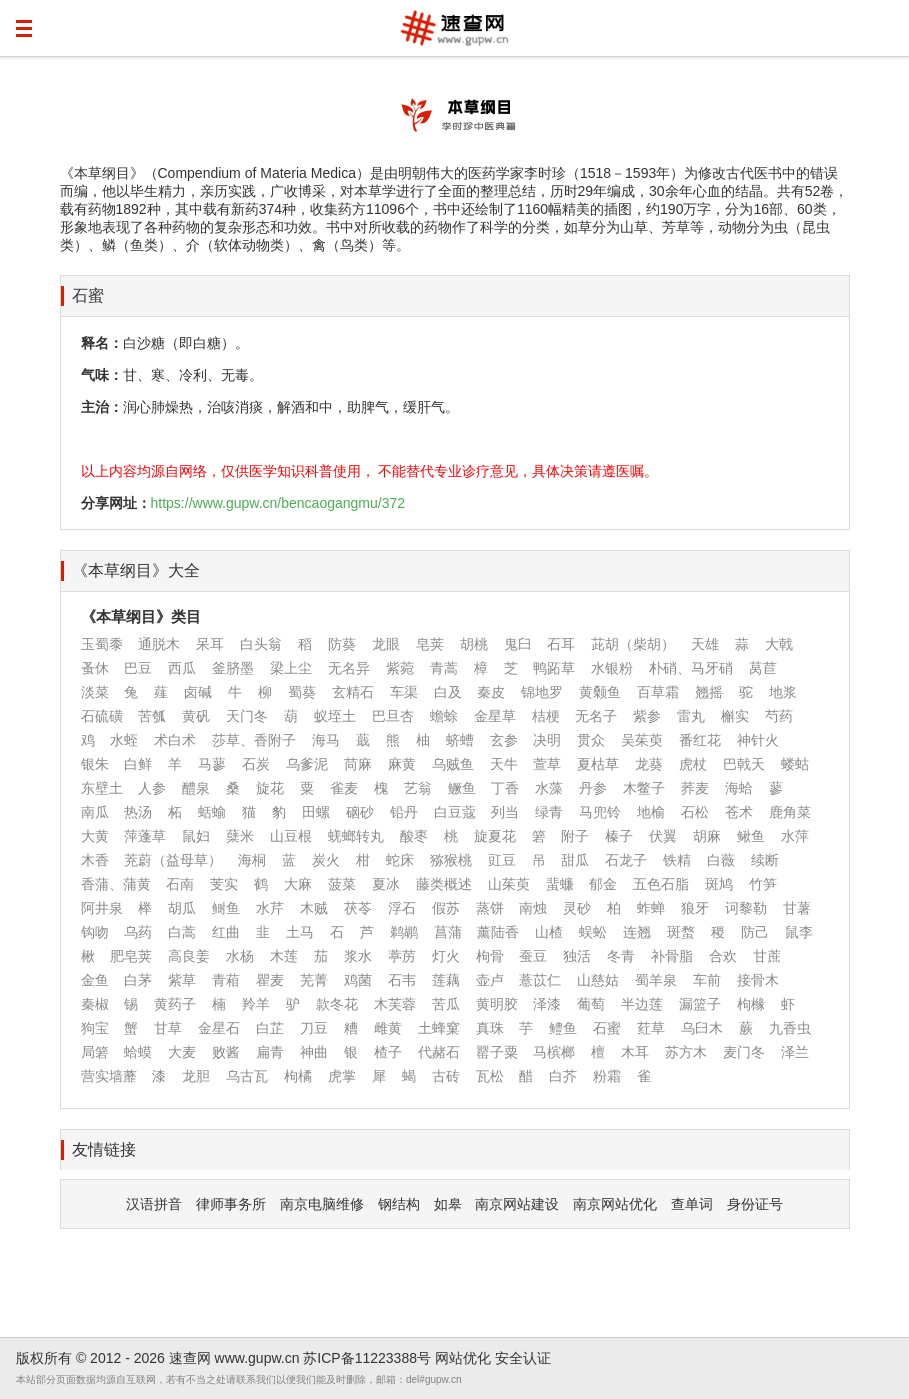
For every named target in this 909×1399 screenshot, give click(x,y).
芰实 (224, 884)
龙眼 (386, 644)
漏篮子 (700, 1004)
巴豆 (138, 668)
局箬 (95, 1052)
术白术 (175, 740)
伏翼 (663, 836)
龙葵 (649, 764)
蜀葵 (302, 692)
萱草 (547, 764)
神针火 (758, 740)
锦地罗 (542, 692)
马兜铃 (600, 812)
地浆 (783, 692)
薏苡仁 (540, 980)
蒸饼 (490, 908)
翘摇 (709, 692)
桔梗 (546, 716)
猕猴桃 (451, 860)
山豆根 (291, 836)
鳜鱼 (462, 788)
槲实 (735, 716)
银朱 (95, 764)
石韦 (402, 980)
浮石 (402, 908)
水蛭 (124, 740)
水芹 (270, 908)
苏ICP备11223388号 (367, 1358)
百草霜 (658, 692)
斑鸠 (719, 884)
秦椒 (95, 1004)
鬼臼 (518, 644)
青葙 (226, 980)
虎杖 (693, 764)
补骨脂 (672, 956)
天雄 (705, 644)
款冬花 (337, 1004)
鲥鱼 (226, 908)
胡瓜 (182, 908)
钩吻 (95, 932)
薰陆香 (498, 932)
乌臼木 (702, 1028)
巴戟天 (744, 764)
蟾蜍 (444, 716)
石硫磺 (102, 716)
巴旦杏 (393, 716)
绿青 (549, 812)
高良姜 (189, 956)
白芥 (563, 1076)
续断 (765, 860)
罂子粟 (497, 1052)
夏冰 (386, 884)
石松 (695, 812)
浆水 (358, 956)
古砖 (446, 1076)
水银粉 (612, 668)
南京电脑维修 (322, 1204)
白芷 (270, 1028)
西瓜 (182, 668)
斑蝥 (681, 932)
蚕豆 (533, 956)
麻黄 (402, 764)
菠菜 (342, 884)
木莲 (284, 956)
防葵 (342, 644)
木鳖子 (644, 788)
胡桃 (474, 644)
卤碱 (198, 692)
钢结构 (399, 1204)
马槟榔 (554, 1052)
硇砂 (360, 812)
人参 (152, 788)
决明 (547, 740)
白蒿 (182, 932)
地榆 (651, 812)
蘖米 (240, 836)
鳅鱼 (751, 836)
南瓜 (95, 812)
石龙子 (626, 860)
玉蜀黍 (102, 644)
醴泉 (196, 788)
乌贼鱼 (453, 764)
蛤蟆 (138, 1052)
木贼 (314, 908)
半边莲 (642, 1004)
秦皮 (491, 692)
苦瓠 (152, 716)
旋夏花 (495, 836)
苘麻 (358, 764)
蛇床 (400, 860)
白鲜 (138, 764)
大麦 (182, 1052)
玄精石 (353, 692)
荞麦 (695, 788)
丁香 (505, 788)
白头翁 (261, 644)
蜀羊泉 (656, 980)
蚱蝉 (651, 908)
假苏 (446, 908)
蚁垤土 (335, 716)
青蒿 (444, 668)
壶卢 (490, 980)
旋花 (270, 788)
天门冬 (247, 716)
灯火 (446, 956)
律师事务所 (231, 1204)
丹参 (593, 788)
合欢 (723, 956)
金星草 (495, 716)
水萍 (795, 836)
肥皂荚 (131, 956)
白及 (448, 692)
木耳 (635, 1052)
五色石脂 (661, 884)
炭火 (326, 860)
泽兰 (795, 1052)
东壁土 (102, 788)
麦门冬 (744, 1052)
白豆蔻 (455, 812)
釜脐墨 (233, 668)
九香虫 (790, 1028)
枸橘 (298, 1076)
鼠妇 (196, 836)
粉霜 (607, 1076)
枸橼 (751, 1004)
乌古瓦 (247, 1076)
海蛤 (739, 788)
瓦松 (490, 1076)
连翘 (637, 932)
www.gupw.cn (257, 1358)
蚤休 (95, 668)
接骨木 (758, 980)
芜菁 (314, 980)
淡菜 (95, 692)
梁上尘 (291, 668)
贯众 (591, 740)
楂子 (388, 1052)
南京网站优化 (615, 1204)
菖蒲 (448, 932)
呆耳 (210, 644)
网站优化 (463, 1358)
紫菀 (400, 668)
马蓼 (212, 764)
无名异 (349, 668)
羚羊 (256, 1004)
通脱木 (159, 644)
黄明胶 (497, 1004)
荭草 (651, 1028)
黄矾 (196, 716)
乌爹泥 (307, 764)
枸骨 (490, 956)
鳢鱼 (563, 1028)
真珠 (490, 1028)
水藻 (549, 788)
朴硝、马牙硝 (691, 668)
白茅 (138, 980)
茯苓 (358, 908)
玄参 (504, 740)
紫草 (182, 980)
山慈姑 (598, 980)
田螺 (316, 812)
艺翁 (418, 788)
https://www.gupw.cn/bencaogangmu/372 (278, 503)
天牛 (504, 764)
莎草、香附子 (254, 740)
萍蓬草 (145, 836)
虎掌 (342, 1076)
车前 (707, 980)
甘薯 (797, 908)
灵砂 (577, 908)
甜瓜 (575, 860)
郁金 (603, 884)
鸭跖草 (554, 668)
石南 (180, 884)
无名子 (596, 716)
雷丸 (691, 716)
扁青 (270, 1052)
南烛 (533, 908)
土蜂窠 (439, 1028)
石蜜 (88, 295)
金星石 (219, 1028)
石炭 (256, 764)
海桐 (252, 860)
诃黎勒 (746, 908)
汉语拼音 (154, 1204)
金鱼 (95, 980)
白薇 (721, 860)
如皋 (448, 1204)
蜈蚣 (593, 932)
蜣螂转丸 (356, 836)
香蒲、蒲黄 (116, 884)
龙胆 (196, 1076)
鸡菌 (358, 980)
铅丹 (404, 812)
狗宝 (95, 1028)
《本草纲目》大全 (136, 570)
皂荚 (430, 644)
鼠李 (799, 932)
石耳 (561, 644)
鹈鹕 (404, 932)
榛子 (619, 836)
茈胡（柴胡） (633, 644)
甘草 (168, 1028)
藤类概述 (444, 884)
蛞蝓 (212, 812)
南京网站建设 (517, 1204)
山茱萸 (509, 884)
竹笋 (763, 884)
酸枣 (414, 836)
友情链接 (104, 1149)
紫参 (647, 716)
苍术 (739, 812)
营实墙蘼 (109, 1076)
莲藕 (446, 980)
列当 (505, 812)
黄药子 (175, 1004)
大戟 (779, 644)
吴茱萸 (642, 740)
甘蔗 (767, 956)
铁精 (677, 860)
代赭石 (439, 1052)
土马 (300, 932)
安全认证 (523, 1358)
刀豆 (314, 1028)
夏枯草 (598, 764)
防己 (755, 932)
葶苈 (402, 956)
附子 (575, 836)
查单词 (692, 1204)
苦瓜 (446, 1004)
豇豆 (502, 860)
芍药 (779, 716)
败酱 (226, 1052)
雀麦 (344, 788)
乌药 (138, 932)
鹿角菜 (790, 812)
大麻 (298, 884)
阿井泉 (102, 908)
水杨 (240, 956)
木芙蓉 (395, 1004)
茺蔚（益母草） (173, 860)
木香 (95, 860)
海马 (326, 740)
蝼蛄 (795, 764)
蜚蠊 (560, 884)
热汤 (138, 812)
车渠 (404, 692)
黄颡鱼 (600, 692)
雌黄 (388, 1028)
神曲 (314, 1052)
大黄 (95, 836)
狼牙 (695, 908)
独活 (577, 956)
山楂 (549, 932)
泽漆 (547, 1004)
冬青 (621, 956)
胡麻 (707, 836)
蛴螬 (460, 740)
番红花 (700, 740)
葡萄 (591, 1004)
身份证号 (755, 1204)
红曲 (226, 932)
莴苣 (763, 668)
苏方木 (686, 1052)
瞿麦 (270, 980)
